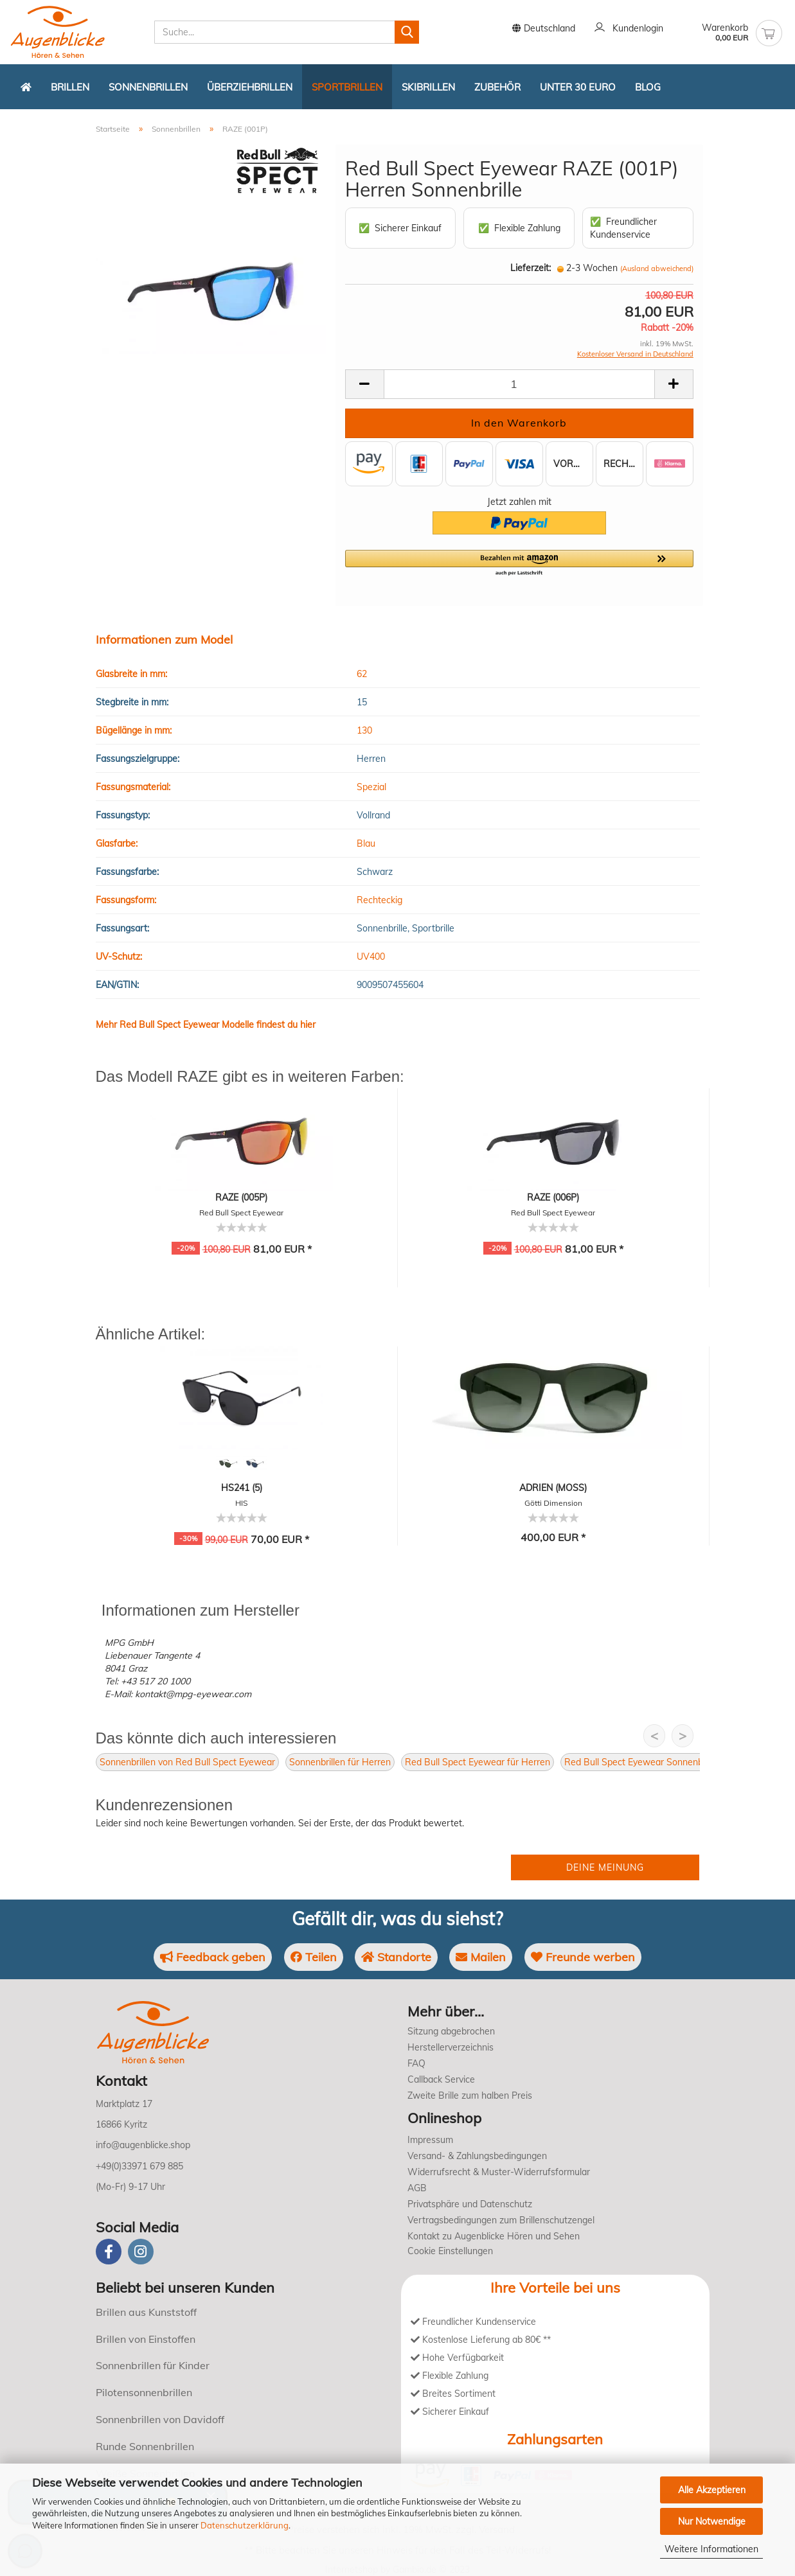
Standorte (396, 1957)
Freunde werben (583, 1957)
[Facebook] (108, 2251)
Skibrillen (428, 87)
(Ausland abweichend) (656, 268)
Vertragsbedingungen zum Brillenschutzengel (500, 2220)
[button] (519, 563)
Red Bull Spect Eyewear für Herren (477, 1762)
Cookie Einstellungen (450, 2251)
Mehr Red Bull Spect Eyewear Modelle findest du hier (206, 1024)
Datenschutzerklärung (245, 2525)
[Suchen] (407, 32)
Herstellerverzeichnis (450, 2047)
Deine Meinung (605, 1867)
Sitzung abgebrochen (451, 2031)
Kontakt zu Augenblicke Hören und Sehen (493, 2236)
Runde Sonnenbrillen (145, 2446)
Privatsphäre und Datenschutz (469, 2204)
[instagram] (141, 2251)
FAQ (416, 2063)
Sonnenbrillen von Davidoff (160, 2419)
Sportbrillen (347, 87)
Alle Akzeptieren (712, 2490)
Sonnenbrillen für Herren (340, 1762)
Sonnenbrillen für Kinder (153, 2365)
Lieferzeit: (530, 268)
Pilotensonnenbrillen (144, 2392)
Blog (648, 87)
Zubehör (497, 87)
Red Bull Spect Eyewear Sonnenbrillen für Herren (666, 1762)
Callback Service (441, 2079)
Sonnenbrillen (148, 87)
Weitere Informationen (711, 2549)
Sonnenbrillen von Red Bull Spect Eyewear (187, 1762)
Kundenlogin (628, 28)
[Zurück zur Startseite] (26, 86)
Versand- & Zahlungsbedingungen (477, 2156)
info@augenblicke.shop (143, 2145)
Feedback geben (212, 1957)
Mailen (481, 1957)
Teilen (313, 1957)
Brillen (70, 87)
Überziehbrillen (249, 87)
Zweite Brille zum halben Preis (469, 2095)
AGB (417, 2188)
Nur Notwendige (712, 2521)
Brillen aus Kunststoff (146, 2312)
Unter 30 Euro (578, 87)
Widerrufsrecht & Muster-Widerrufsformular (498, 2172)
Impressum (430, 2140)
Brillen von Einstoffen (145, 2339)
